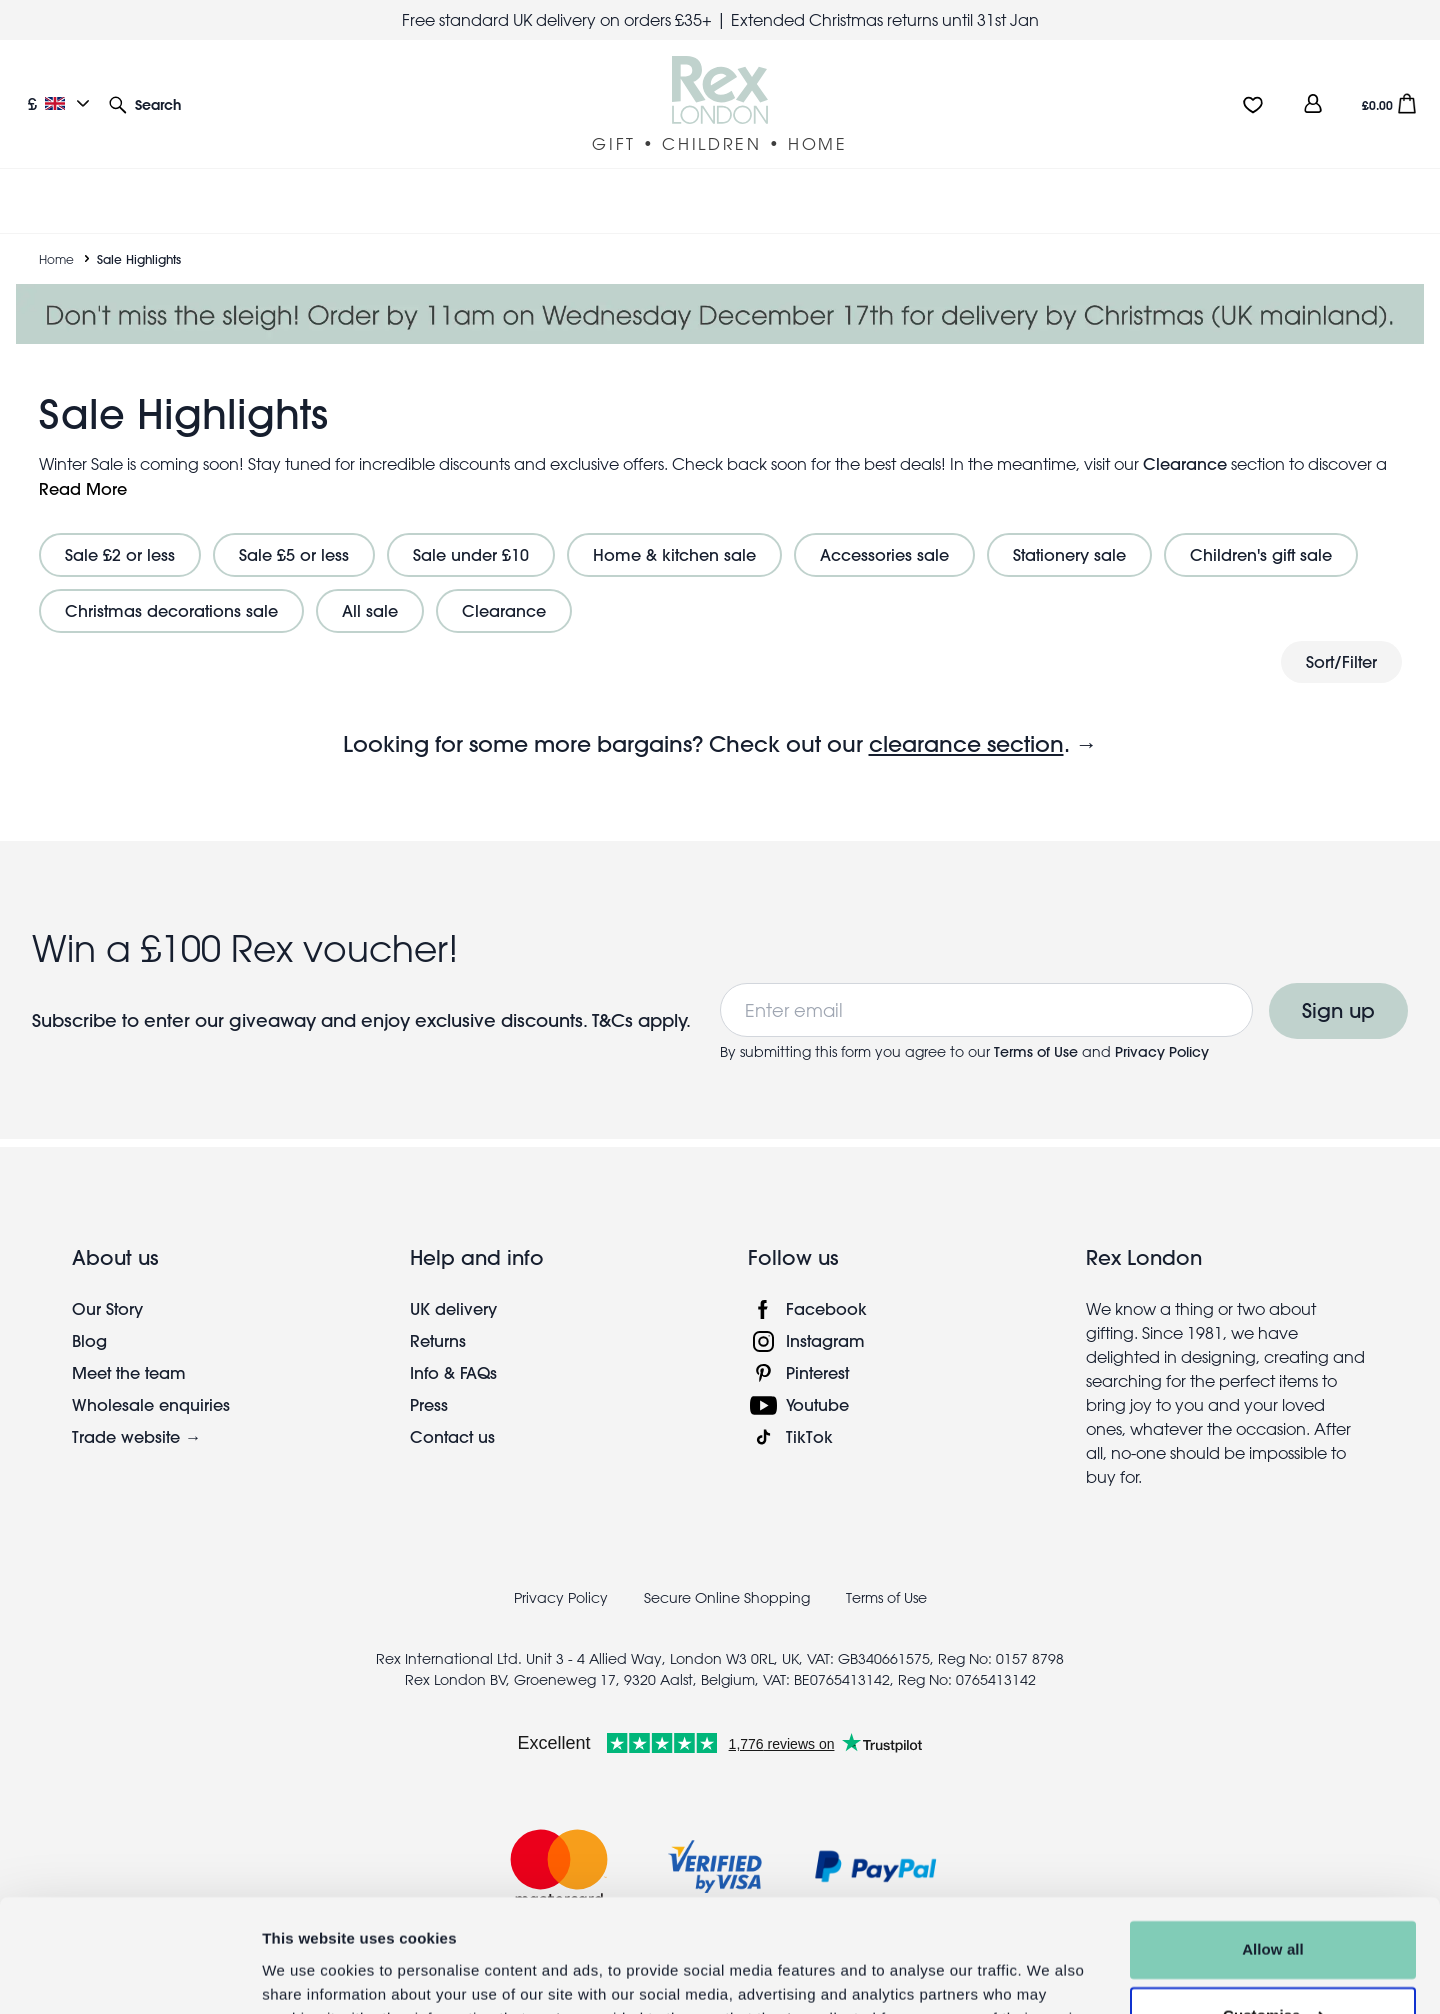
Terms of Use (1036, 1028)
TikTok (809, 1412)
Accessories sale (884, 530)
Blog (89, 1316)
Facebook (826, 1284)
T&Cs (615, 996)
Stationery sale (1069, 530)
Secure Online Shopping (729, 1574)
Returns (438, 1316)
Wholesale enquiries (151, 1380)
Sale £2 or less (120, 530)
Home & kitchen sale (674, 530)
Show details (308, 1974)
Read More (83, 464)
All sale (370, 586)
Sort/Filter (1341, 637)
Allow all (1273, 1851)
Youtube (817, 1380)
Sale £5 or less (294, 530)
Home (56, 235)
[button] (145, 103)
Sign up (1338, 986)
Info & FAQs (453, 1348)
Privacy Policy (1162, 1028)
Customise (1274, 1916)
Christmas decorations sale (171, 586)
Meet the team (129, 1348)
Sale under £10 (471, 530)
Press (429, 1380)
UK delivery (453, 1284)
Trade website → (136, 1412)
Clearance (1185, 439)
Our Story (107, 1284)
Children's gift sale (1261, 530)
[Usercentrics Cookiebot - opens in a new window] (129, 1975)
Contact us (452, 1412)
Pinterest (817, 1348)
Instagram (825, 1316)
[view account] (1313, 103)
